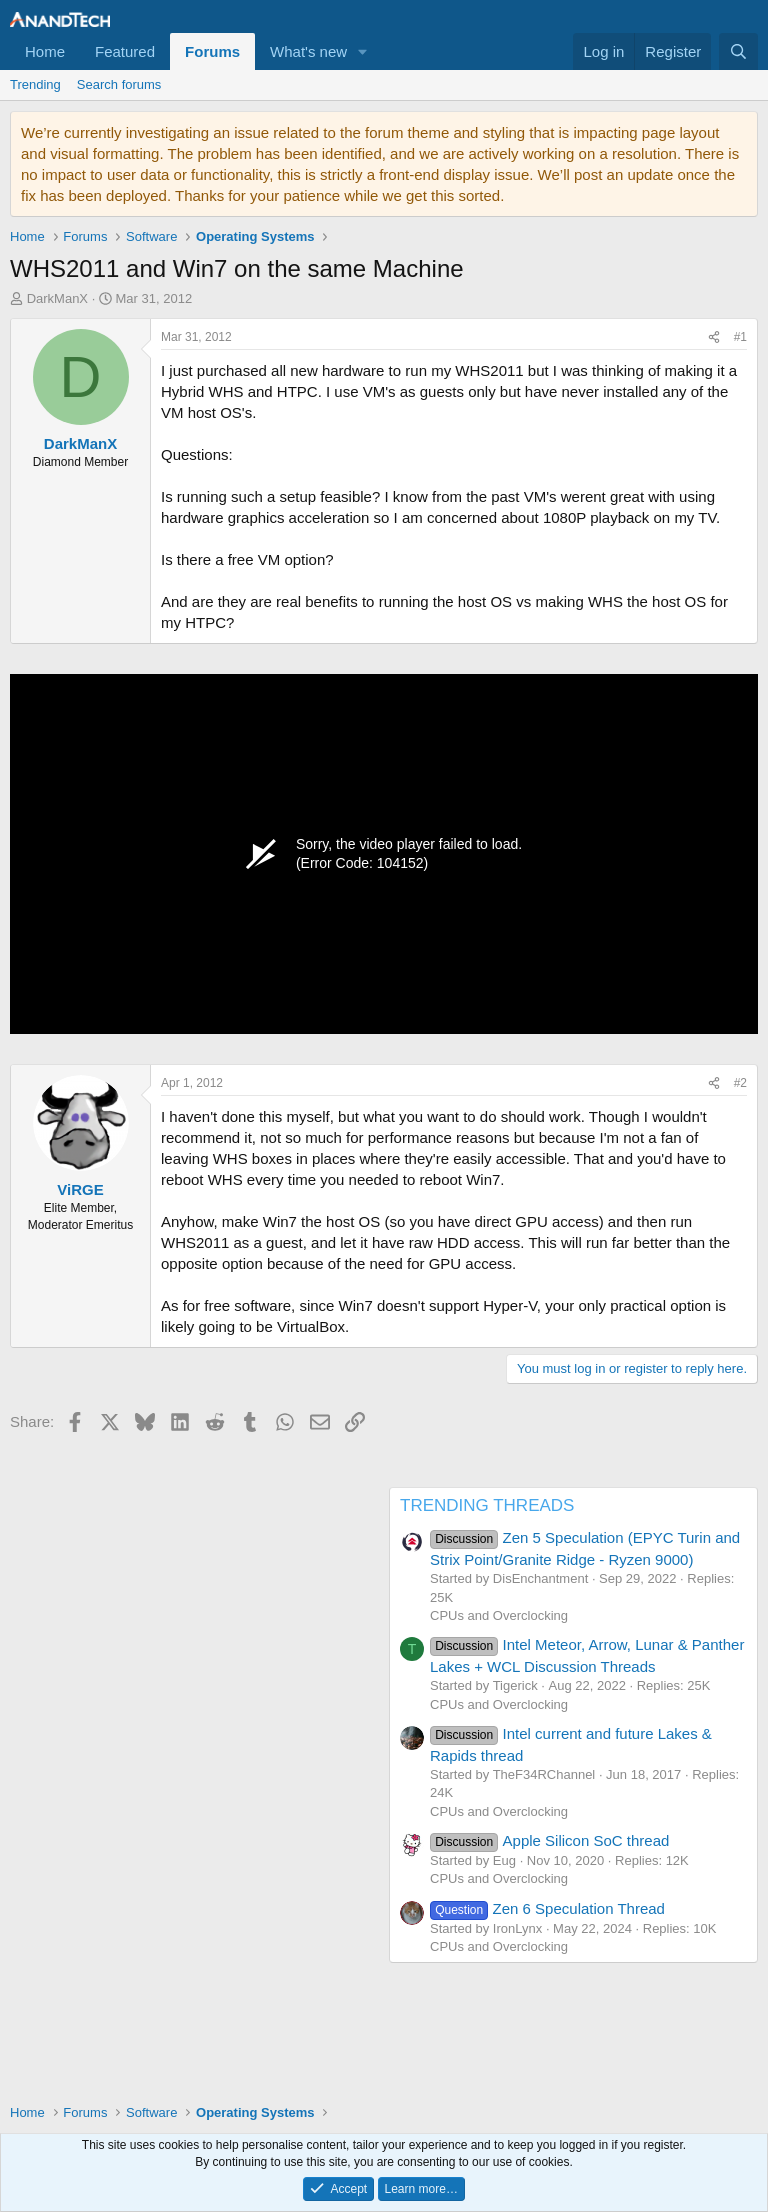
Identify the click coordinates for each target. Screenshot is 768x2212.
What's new (308, 51)
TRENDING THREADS (487, 1505)
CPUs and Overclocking (499, 1615)
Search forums (119, 84)
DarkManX (57, 298)
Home (45, 51)
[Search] (738, 51)
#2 (740, 1083)
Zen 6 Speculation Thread (547, 1908)
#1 (740, 337)
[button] (363, 51)
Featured (125, 51)
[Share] (714, 337)
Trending (35, 84)
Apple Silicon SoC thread (549, 1840)
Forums (212, 51)
